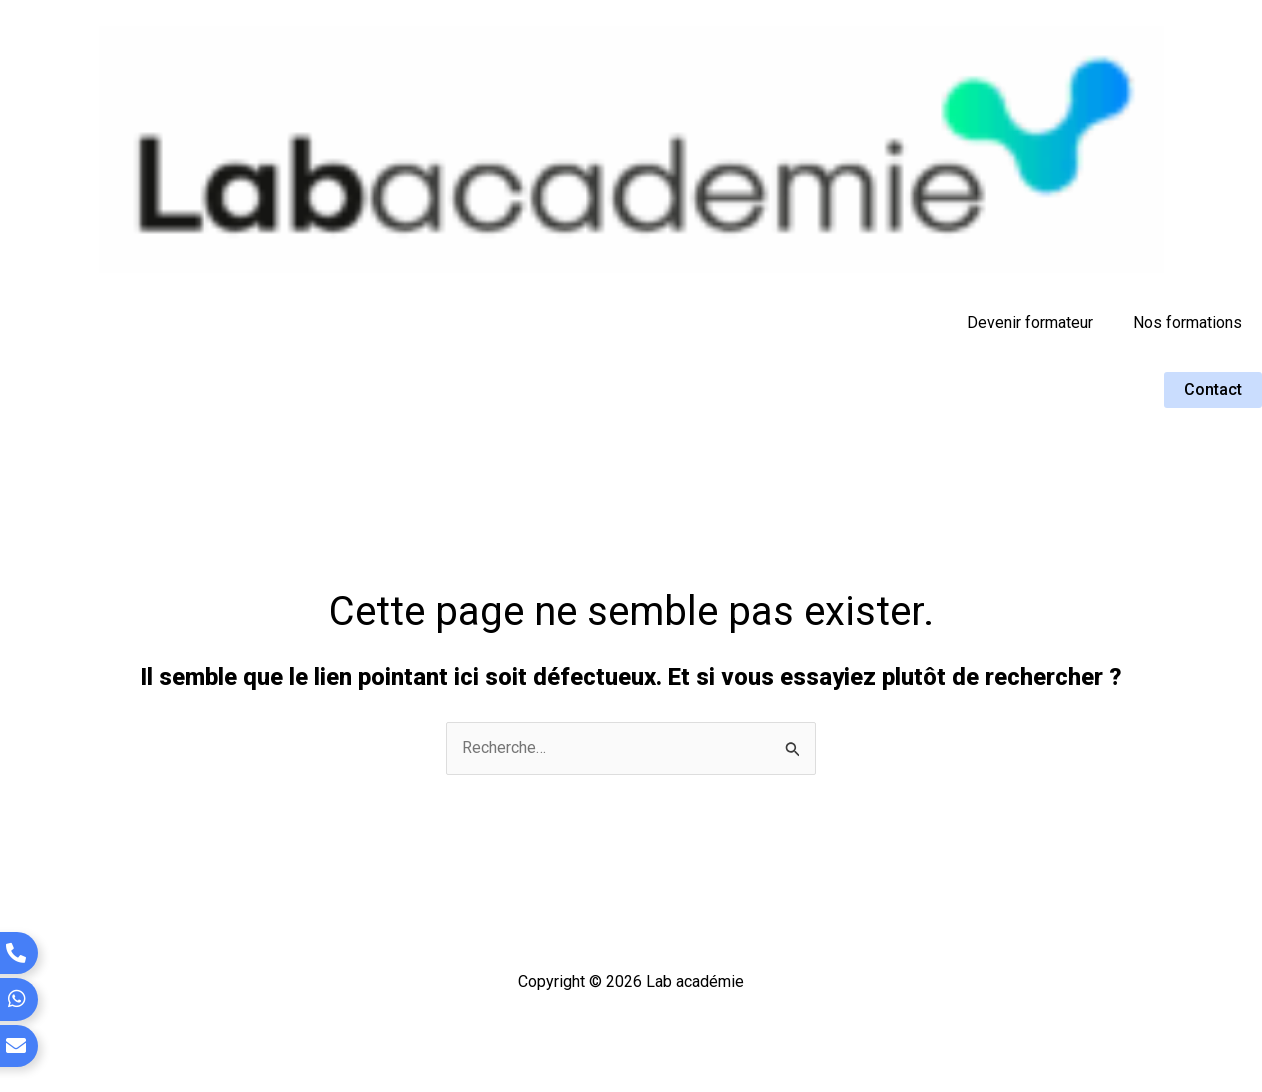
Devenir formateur (1030, 322)
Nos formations (1187, 322)
